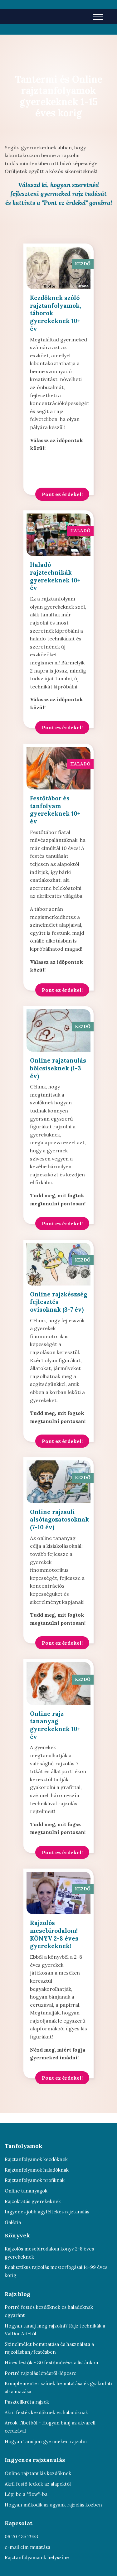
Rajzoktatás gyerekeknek (33, 2201)
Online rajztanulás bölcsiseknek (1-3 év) (58, 1068)
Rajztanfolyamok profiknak (35, 2180)
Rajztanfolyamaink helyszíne (37, 2557)
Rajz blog (17, 2294)
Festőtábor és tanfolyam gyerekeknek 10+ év (55, 809)
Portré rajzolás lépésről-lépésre (40, 2373)
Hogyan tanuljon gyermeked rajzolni (46, 2441)
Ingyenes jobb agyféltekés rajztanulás (47, 2212)
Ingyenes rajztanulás (35, 2459)
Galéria (13, 2222)
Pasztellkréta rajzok (27, 2402)
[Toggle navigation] (98, 17)
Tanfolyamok (23, 2145)
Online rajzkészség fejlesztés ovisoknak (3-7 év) (58, 1301)
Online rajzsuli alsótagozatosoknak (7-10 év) (59, 1519)
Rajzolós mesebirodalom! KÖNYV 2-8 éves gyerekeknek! (54, 1934)
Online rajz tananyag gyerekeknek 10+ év (55, 1725)
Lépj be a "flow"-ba (26, 2494)
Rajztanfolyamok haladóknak (37, 2170)
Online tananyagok (26, 2191)
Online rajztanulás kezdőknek (38, 2473)
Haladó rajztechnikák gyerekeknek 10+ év (55, 576)
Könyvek (17, 2235)
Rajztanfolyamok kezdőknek (36, 2159)
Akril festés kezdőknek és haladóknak (46, 2412)
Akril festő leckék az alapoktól (38, 2484)
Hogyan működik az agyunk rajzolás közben (53, 2505)
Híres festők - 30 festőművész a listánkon (51, 2363)
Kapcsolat (18, 2523)
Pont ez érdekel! (62, 494)
